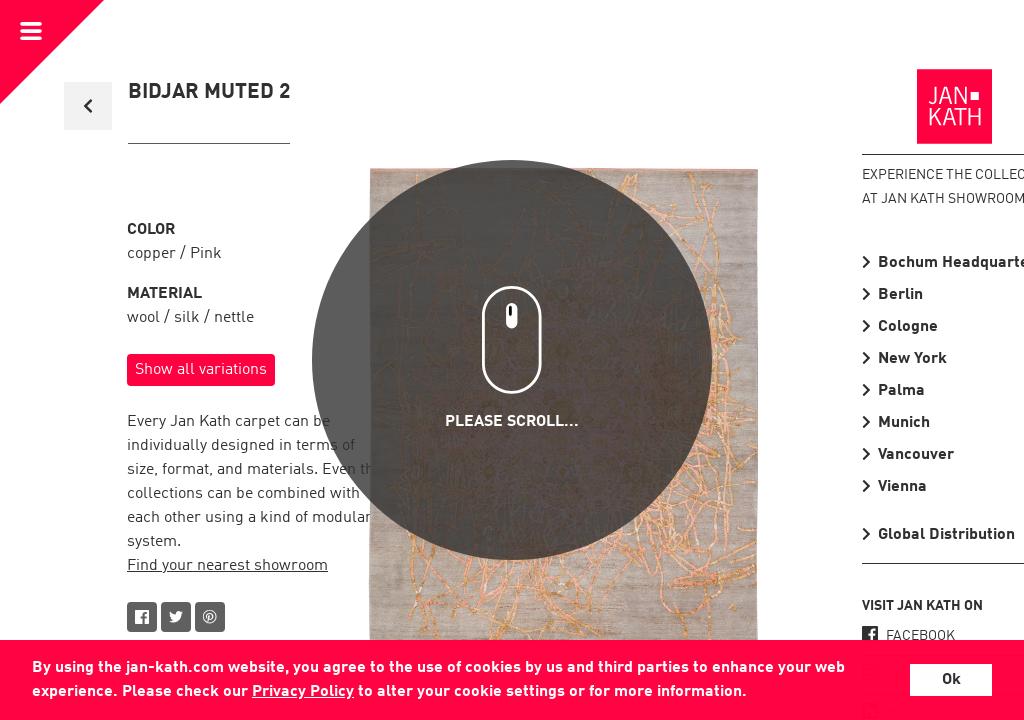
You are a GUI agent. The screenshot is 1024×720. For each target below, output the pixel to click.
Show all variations (201, 370)
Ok (951, 680)
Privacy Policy (303, 692)
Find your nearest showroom (227, 566)
